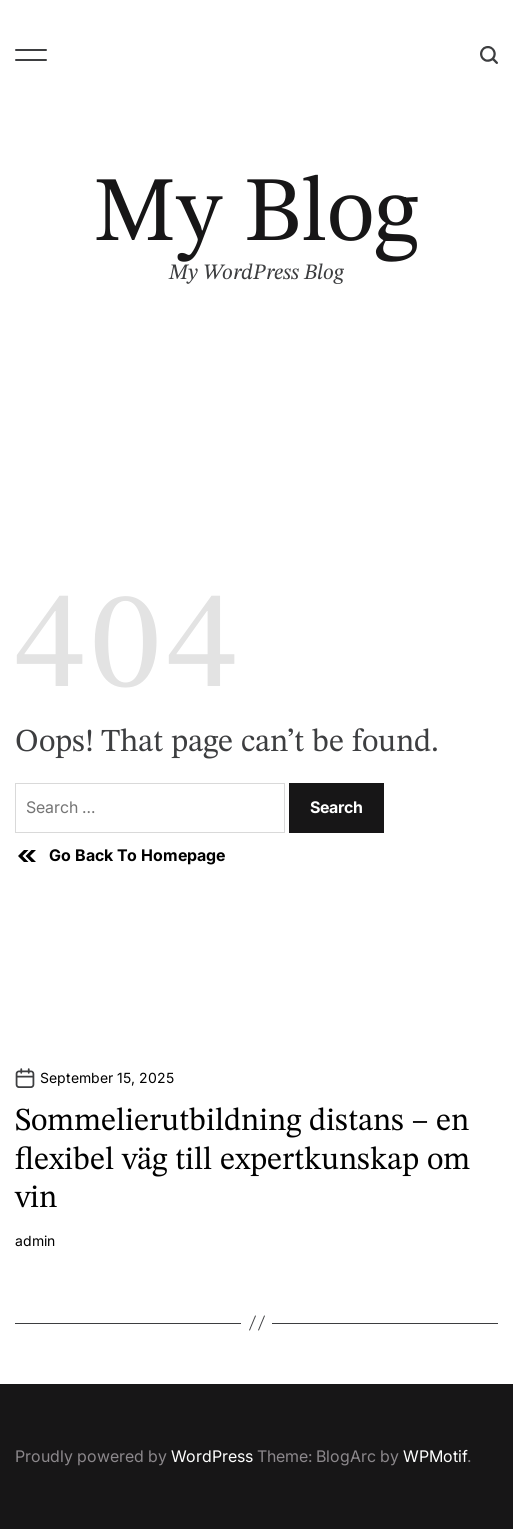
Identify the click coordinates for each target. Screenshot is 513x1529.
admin (35, 1241)
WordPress (212, 1456)
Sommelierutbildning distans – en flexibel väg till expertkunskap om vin (242, 1160)
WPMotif (435, 1456)
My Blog (256, 216)
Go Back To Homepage (120, 856)
